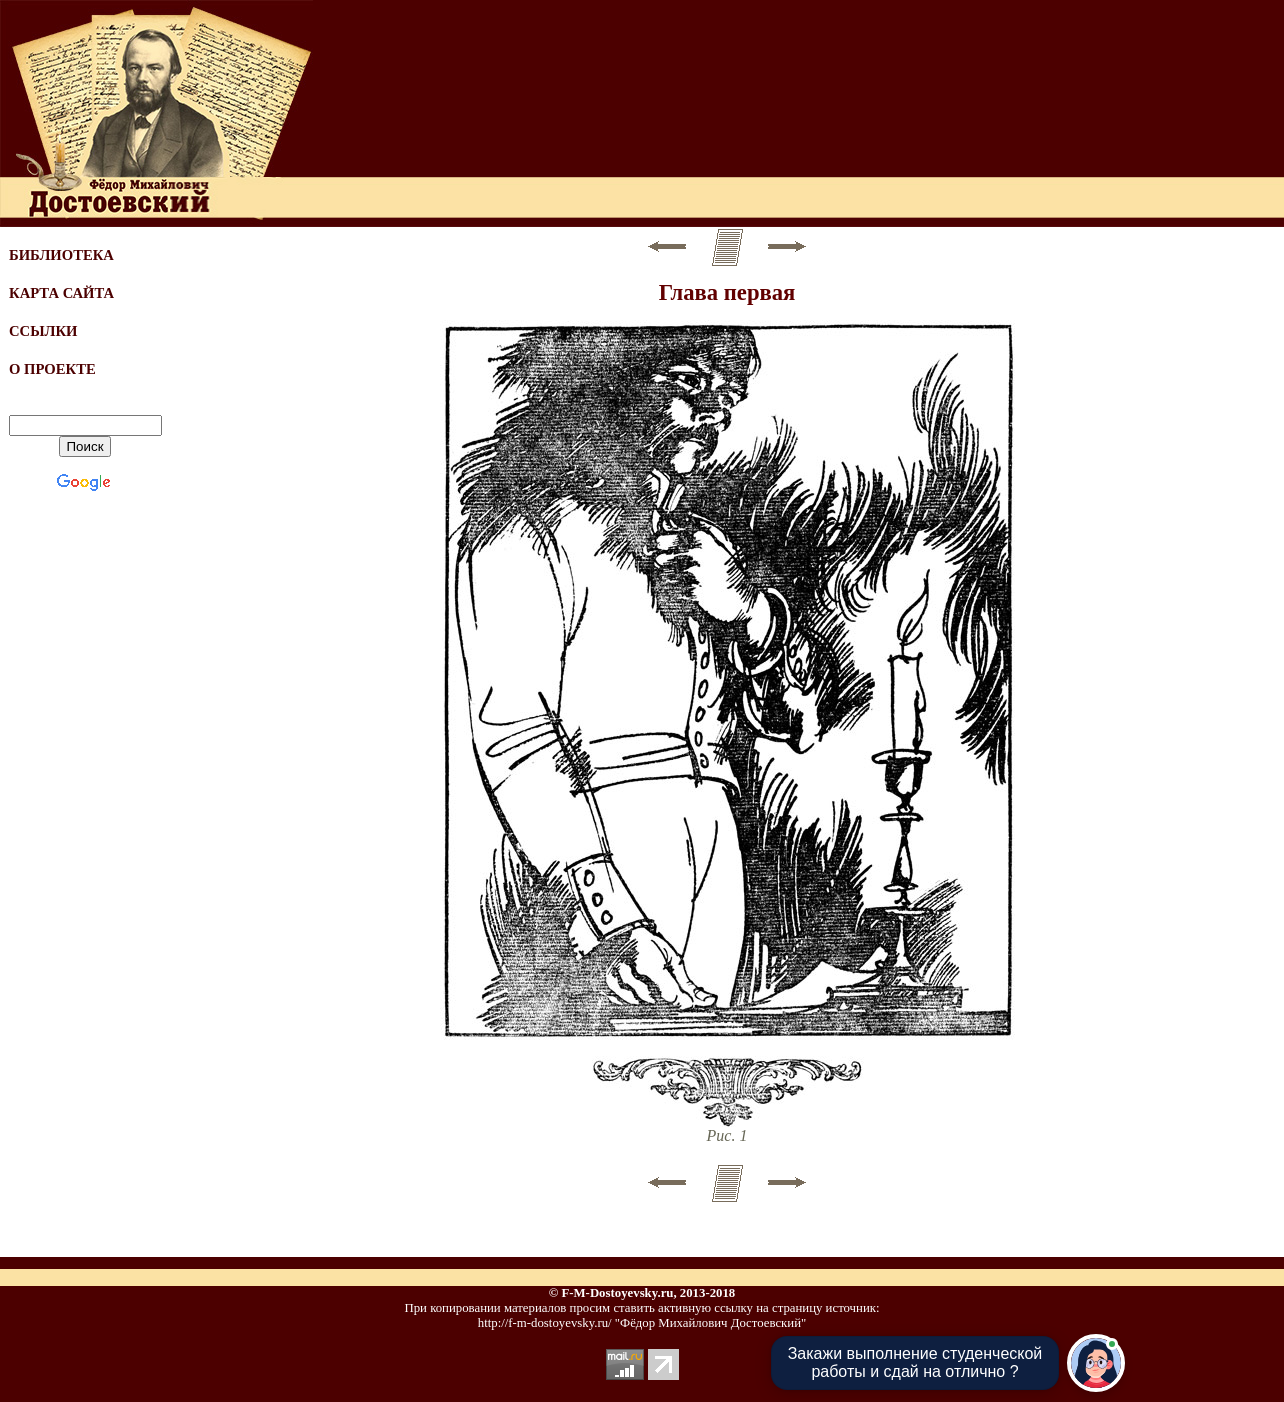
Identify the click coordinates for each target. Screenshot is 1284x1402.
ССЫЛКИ (43, 331)
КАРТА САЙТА (61, 293)
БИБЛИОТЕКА (61, 255)
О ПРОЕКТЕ (52, 369)
